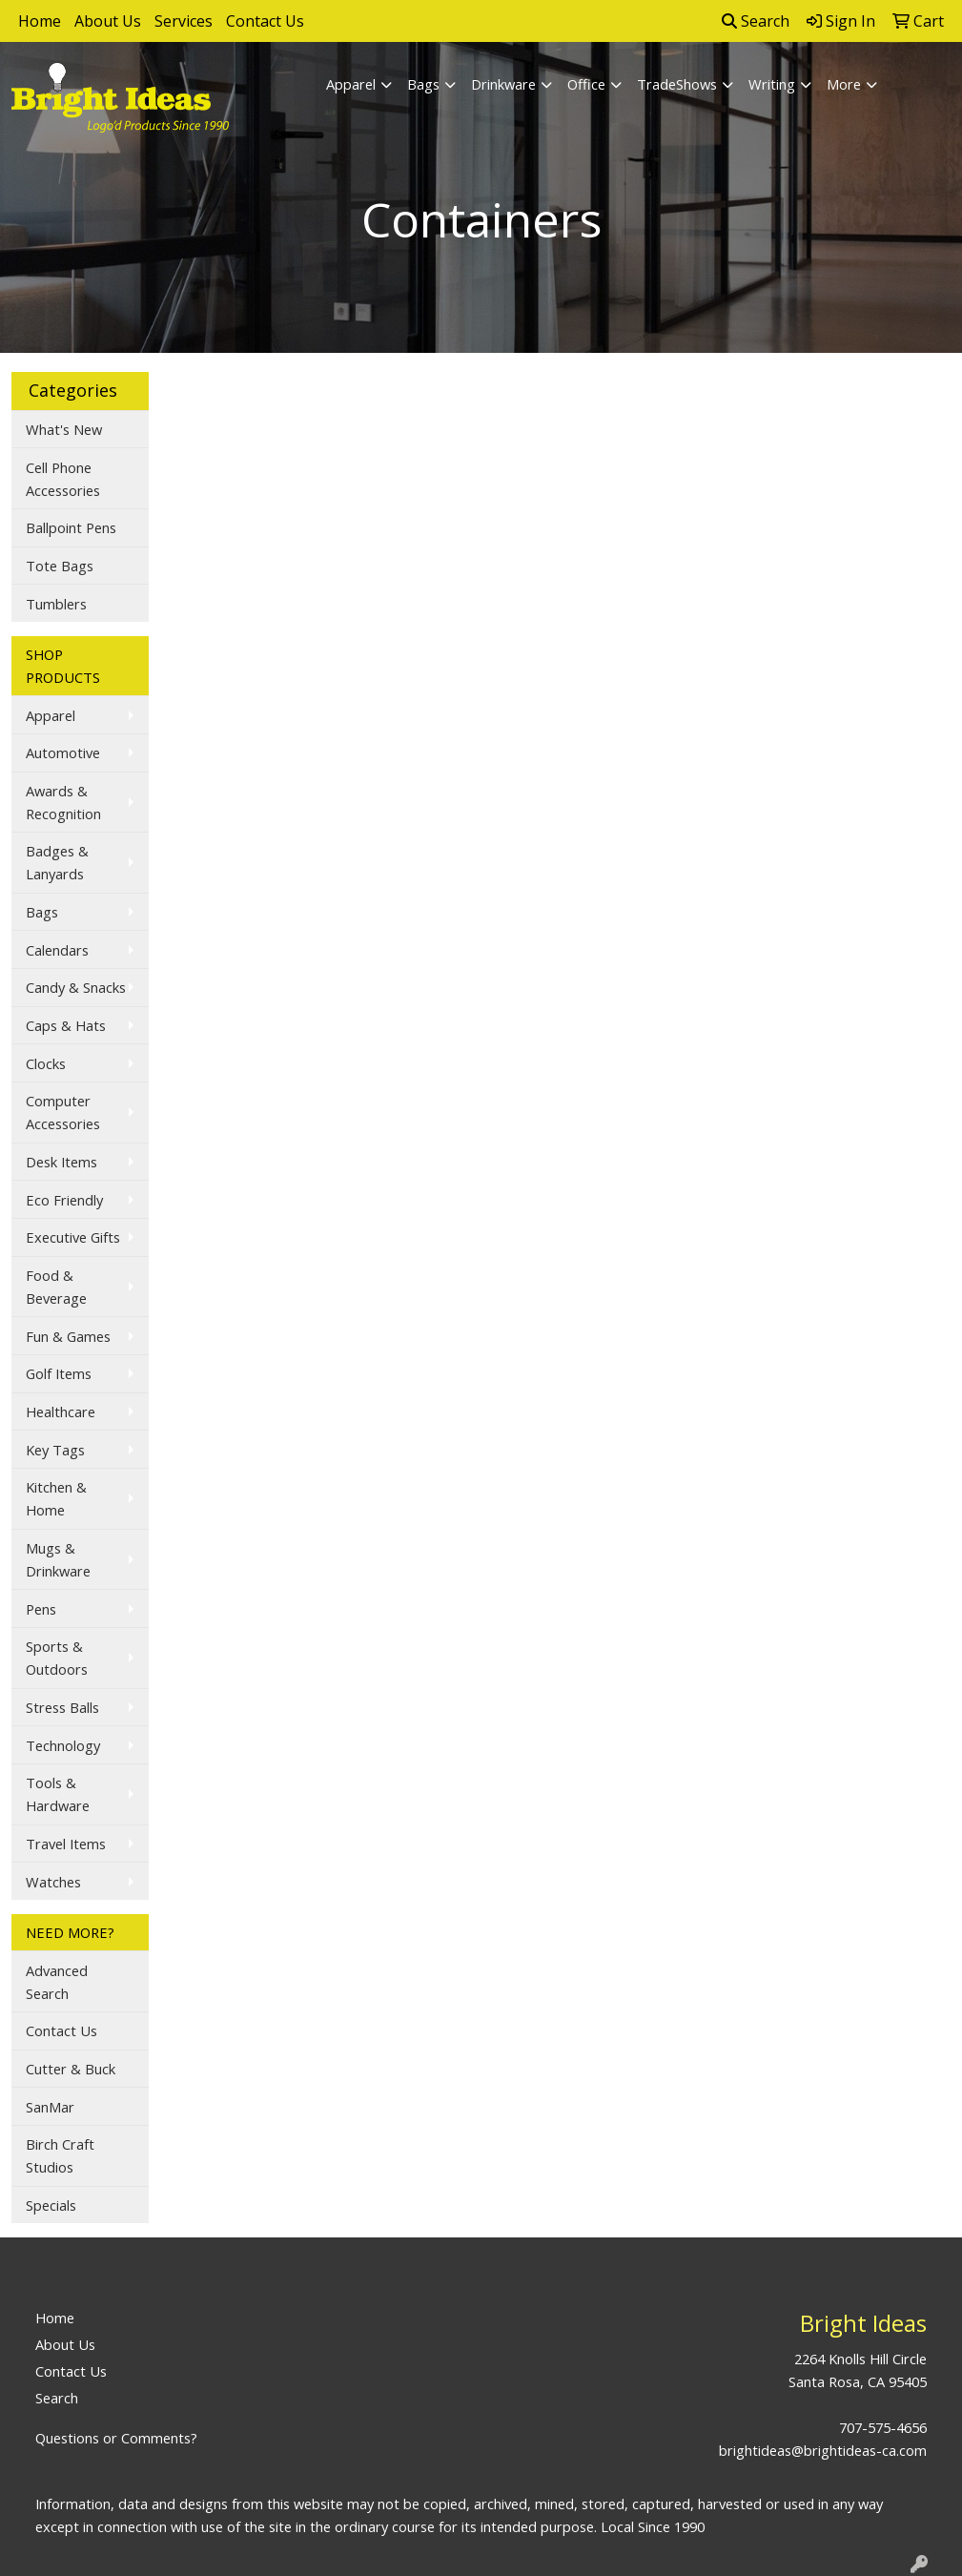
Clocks (46, 1063)
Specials (51, 2205)
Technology (63, 1745)
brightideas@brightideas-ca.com (823, 2450)
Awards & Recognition (63, 802)
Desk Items (61, 1161)
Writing (771, 83)
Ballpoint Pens (71, 527)
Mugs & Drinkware (58, 1559)
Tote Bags (59, 565)
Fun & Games (68, 1336)
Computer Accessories (63, 1112)
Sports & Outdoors (57, 1658)
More (844, 83)
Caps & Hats (66, 1025)
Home (39, 20)
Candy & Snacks (76, 987)
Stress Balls (62, 1707)
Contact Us (265, 20)
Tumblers (56, 603)
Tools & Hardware (58, 1794)
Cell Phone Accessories (63, 479)
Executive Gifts (73, 1237)
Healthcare (60, 1411)
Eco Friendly (64, 1199)
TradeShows (677, 83)
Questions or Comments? (116, 2437)
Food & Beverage (56, 1287)
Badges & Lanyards (57, 862)
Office (586, 83)
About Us (107, 20)
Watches (53, 1881)
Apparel (351, 83)
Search (755, 20)
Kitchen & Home (56, 1498)
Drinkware (503, 83)
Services (183, 20)
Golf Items (59, 1373)
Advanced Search (57, 1982)
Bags (423, 83)
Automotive (63, 752)
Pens (41, 1608)
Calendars (57, 949)
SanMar (50, 2106)
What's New (64, 429)
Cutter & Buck (70, 2068)
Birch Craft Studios (60, 2155)
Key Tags (55, 1449)
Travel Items (66, 1843)
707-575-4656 (883, 2427)
